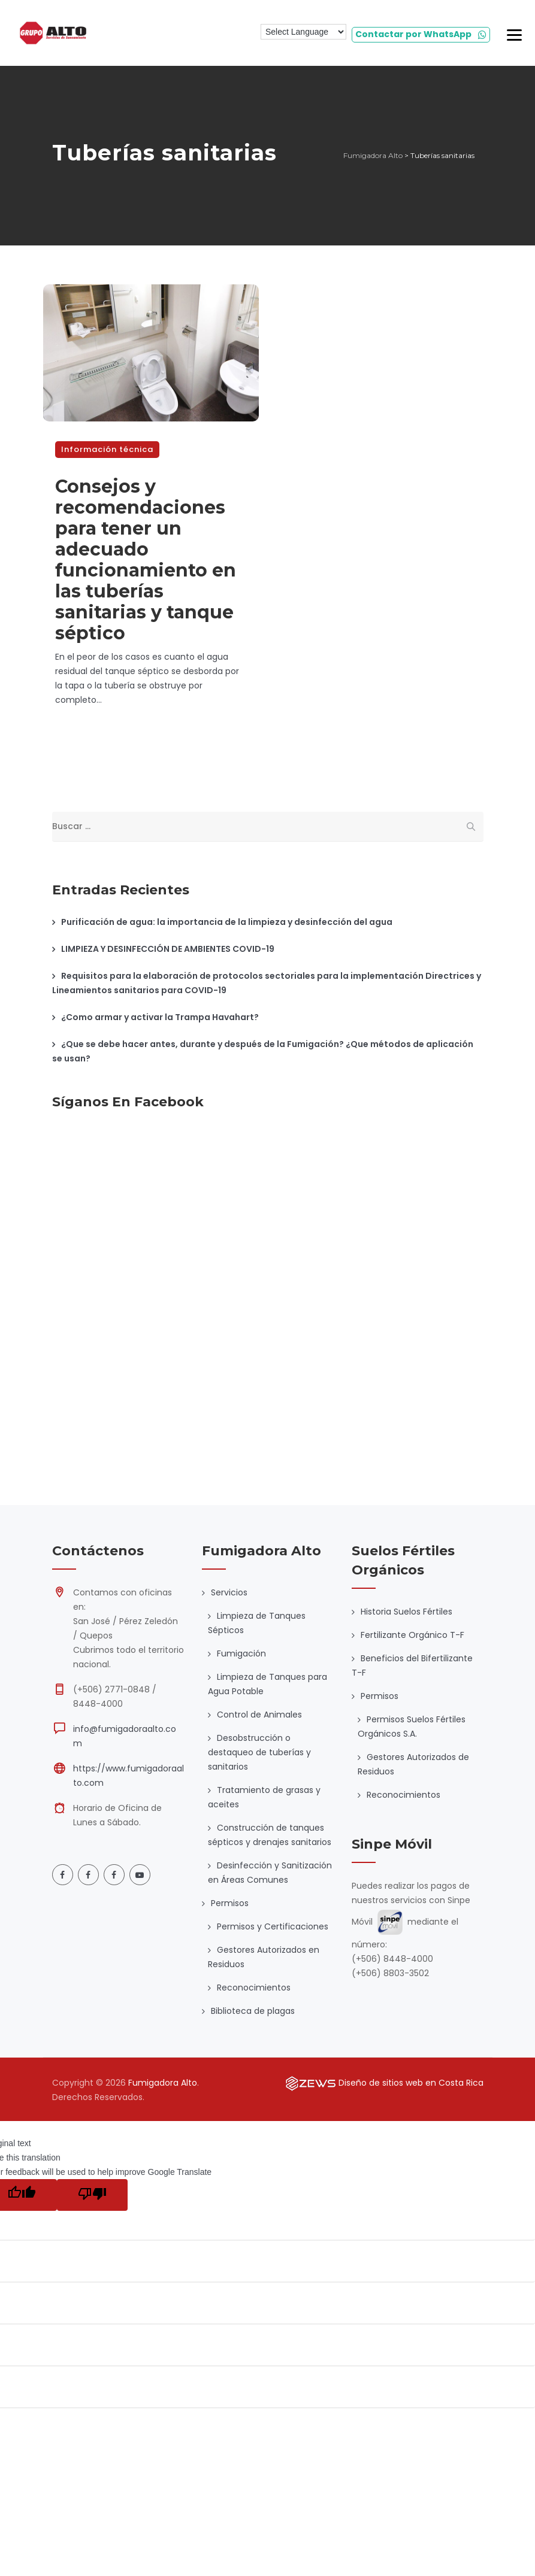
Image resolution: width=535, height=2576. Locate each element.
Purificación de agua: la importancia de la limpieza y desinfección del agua (226, 922)
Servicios (229, 1592)
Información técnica (107, 449)
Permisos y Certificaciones (272, 1926)
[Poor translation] (92, 2195)
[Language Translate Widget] (303, 32)
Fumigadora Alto (162, 2083)
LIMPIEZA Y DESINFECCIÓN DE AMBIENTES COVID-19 (167, 949)
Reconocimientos (254, 1988)
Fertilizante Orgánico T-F (412, 1635)
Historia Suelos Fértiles (406, 1612)
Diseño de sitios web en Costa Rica (410, 2083)
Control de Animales (259, 1715)
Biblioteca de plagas (253, 2011)
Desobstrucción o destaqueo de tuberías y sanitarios (259, 1752)
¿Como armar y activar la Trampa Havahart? (160, 1017)
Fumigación (241, 1653)
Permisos (230, 1903)
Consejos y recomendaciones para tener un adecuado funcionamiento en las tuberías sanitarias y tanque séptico (145, 559)
